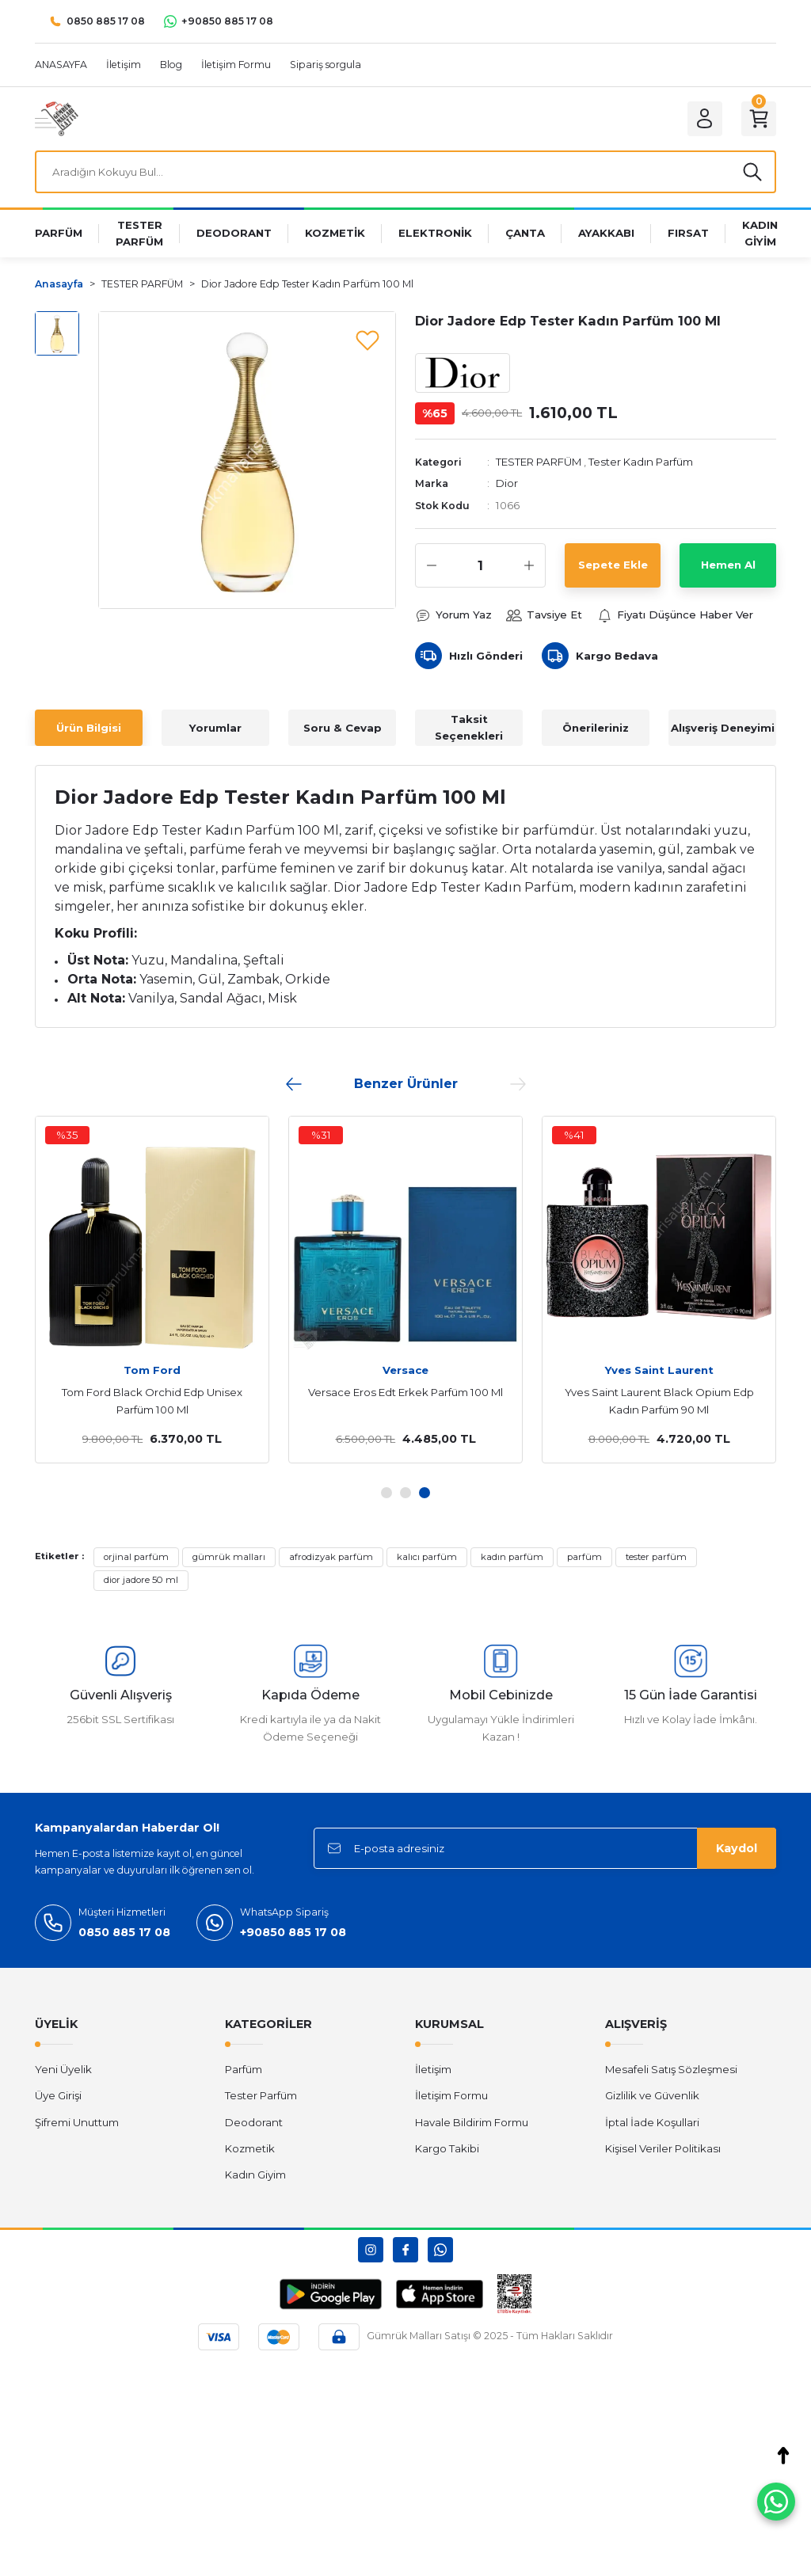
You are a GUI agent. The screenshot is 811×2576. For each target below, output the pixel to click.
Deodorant (254, 2122)
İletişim (433, 2069)
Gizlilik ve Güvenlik (652, 2095)
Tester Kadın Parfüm (640, 461)
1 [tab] (386, 1492)
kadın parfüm (512, 1556)
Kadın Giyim (255, 2174)
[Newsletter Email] (545, 1848)
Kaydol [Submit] (736, 1848)
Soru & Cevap (342, 727)
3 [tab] (424, 1492)
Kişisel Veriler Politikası (663, 2148)
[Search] (405, 171)
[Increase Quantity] (529, 565)
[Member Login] (704, 118)
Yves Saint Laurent (659, 1370)
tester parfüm (656, 1556)
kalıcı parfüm (427, 1556)
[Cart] (758, 118)
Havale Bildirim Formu (471, 2122)
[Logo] (56, 118)
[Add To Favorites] (367, 339)
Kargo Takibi (447, 2148)
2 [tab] (405, 1492)
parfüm (584, 1556)
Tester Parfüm (261, 2095)
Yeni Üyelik (63, 2069)
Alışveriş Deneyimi (723, 727)
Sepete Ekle (613, 564)
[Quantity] (480, 565)
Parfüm (243, 2069)
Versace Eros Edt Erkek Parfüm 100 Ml (405, 1392)
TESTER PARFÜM (538, 461)
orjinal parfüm (136, 1556)
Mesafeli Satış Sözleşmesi (671, 2069)
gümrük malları (228, 1556)
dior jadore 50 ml (141, 1579)
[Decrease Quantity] (431, 565)
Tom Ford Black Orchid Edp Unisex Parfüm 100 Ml (152, 1401)
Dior (507, 483)
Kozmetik (250, 2148)
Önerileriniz (595, 727)
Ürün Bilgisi (88, 727)
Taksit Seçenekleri (469, 727)
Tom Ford (152, 1370)
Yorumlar (215, 727)
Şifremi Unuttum (77, 2122)
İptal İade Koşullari (652, 2122)
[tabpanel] (405, 1289)
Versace (405, 1370)
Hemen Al (728, 564)
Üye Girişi (58, 2095)
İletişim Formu (451, 2095)
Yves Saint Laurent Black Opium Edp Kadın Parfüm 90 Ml (659, 1401)
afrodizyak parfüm (331, 1556)
